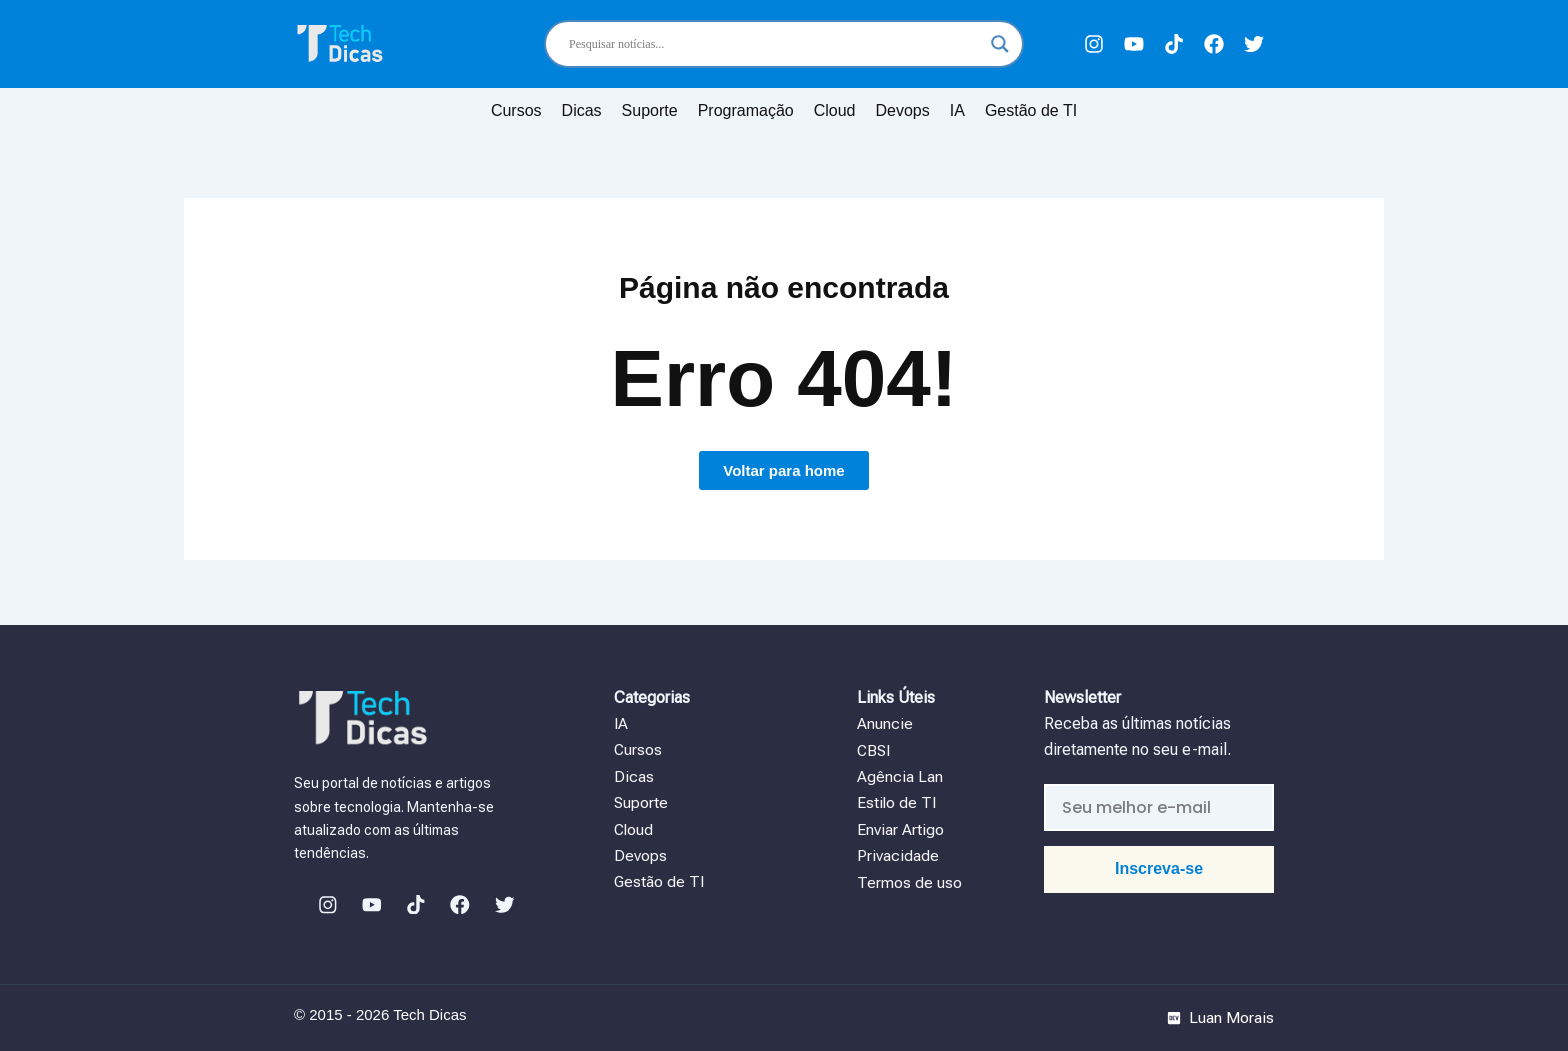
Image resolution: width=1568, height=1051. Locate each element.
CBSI (875, 749)
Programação (746, 110)
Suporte (650, 110)
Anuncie (887, 723)
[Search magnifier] (1000, 44)
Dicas (582, 110)
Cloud (835, 110)
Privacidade (898, 855)
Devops (903, 110)
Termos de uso (909, 881)
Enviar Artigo (900, 828)
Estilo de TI (897, 802)
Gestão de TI (1031, 110)
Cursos (516, 110)
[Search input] (775, 44)
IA (957, 110)
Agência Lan (902, 776)
